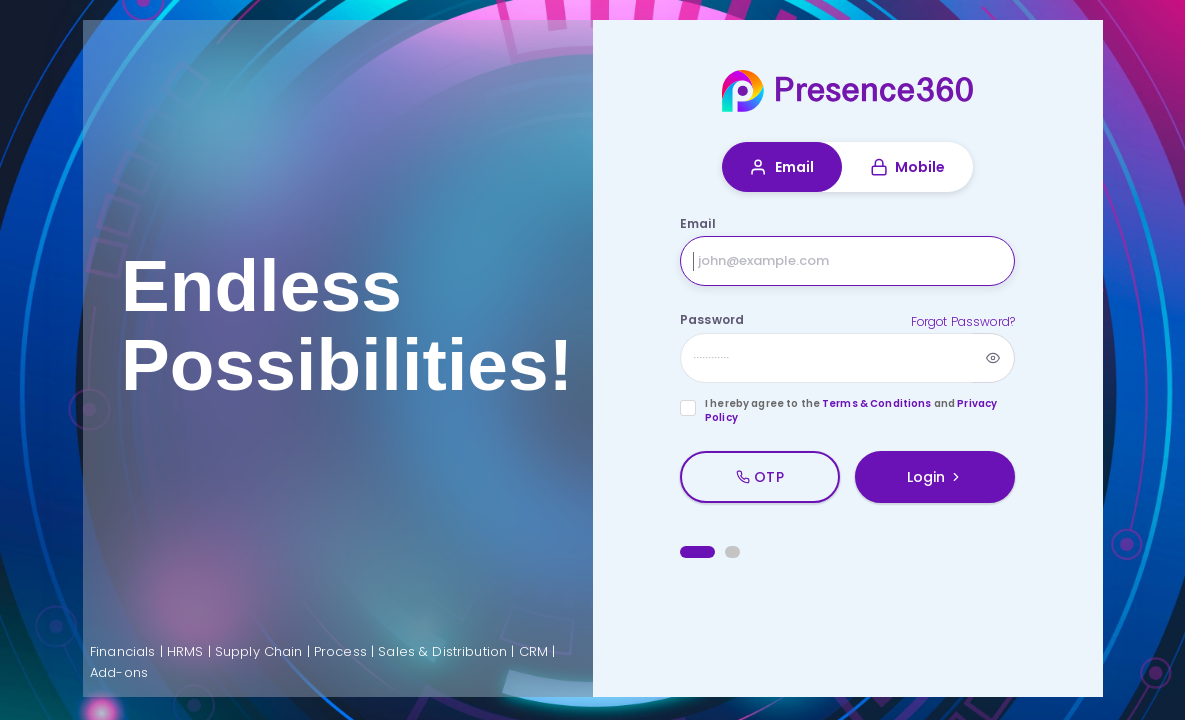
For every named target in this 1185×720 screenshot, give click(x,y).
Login (935, 477)
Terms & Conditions (877, 403)
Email (781, 167)
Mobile (908, 167)
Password (712, 319)
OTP (760, 477)
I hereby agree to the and (851, 411)
